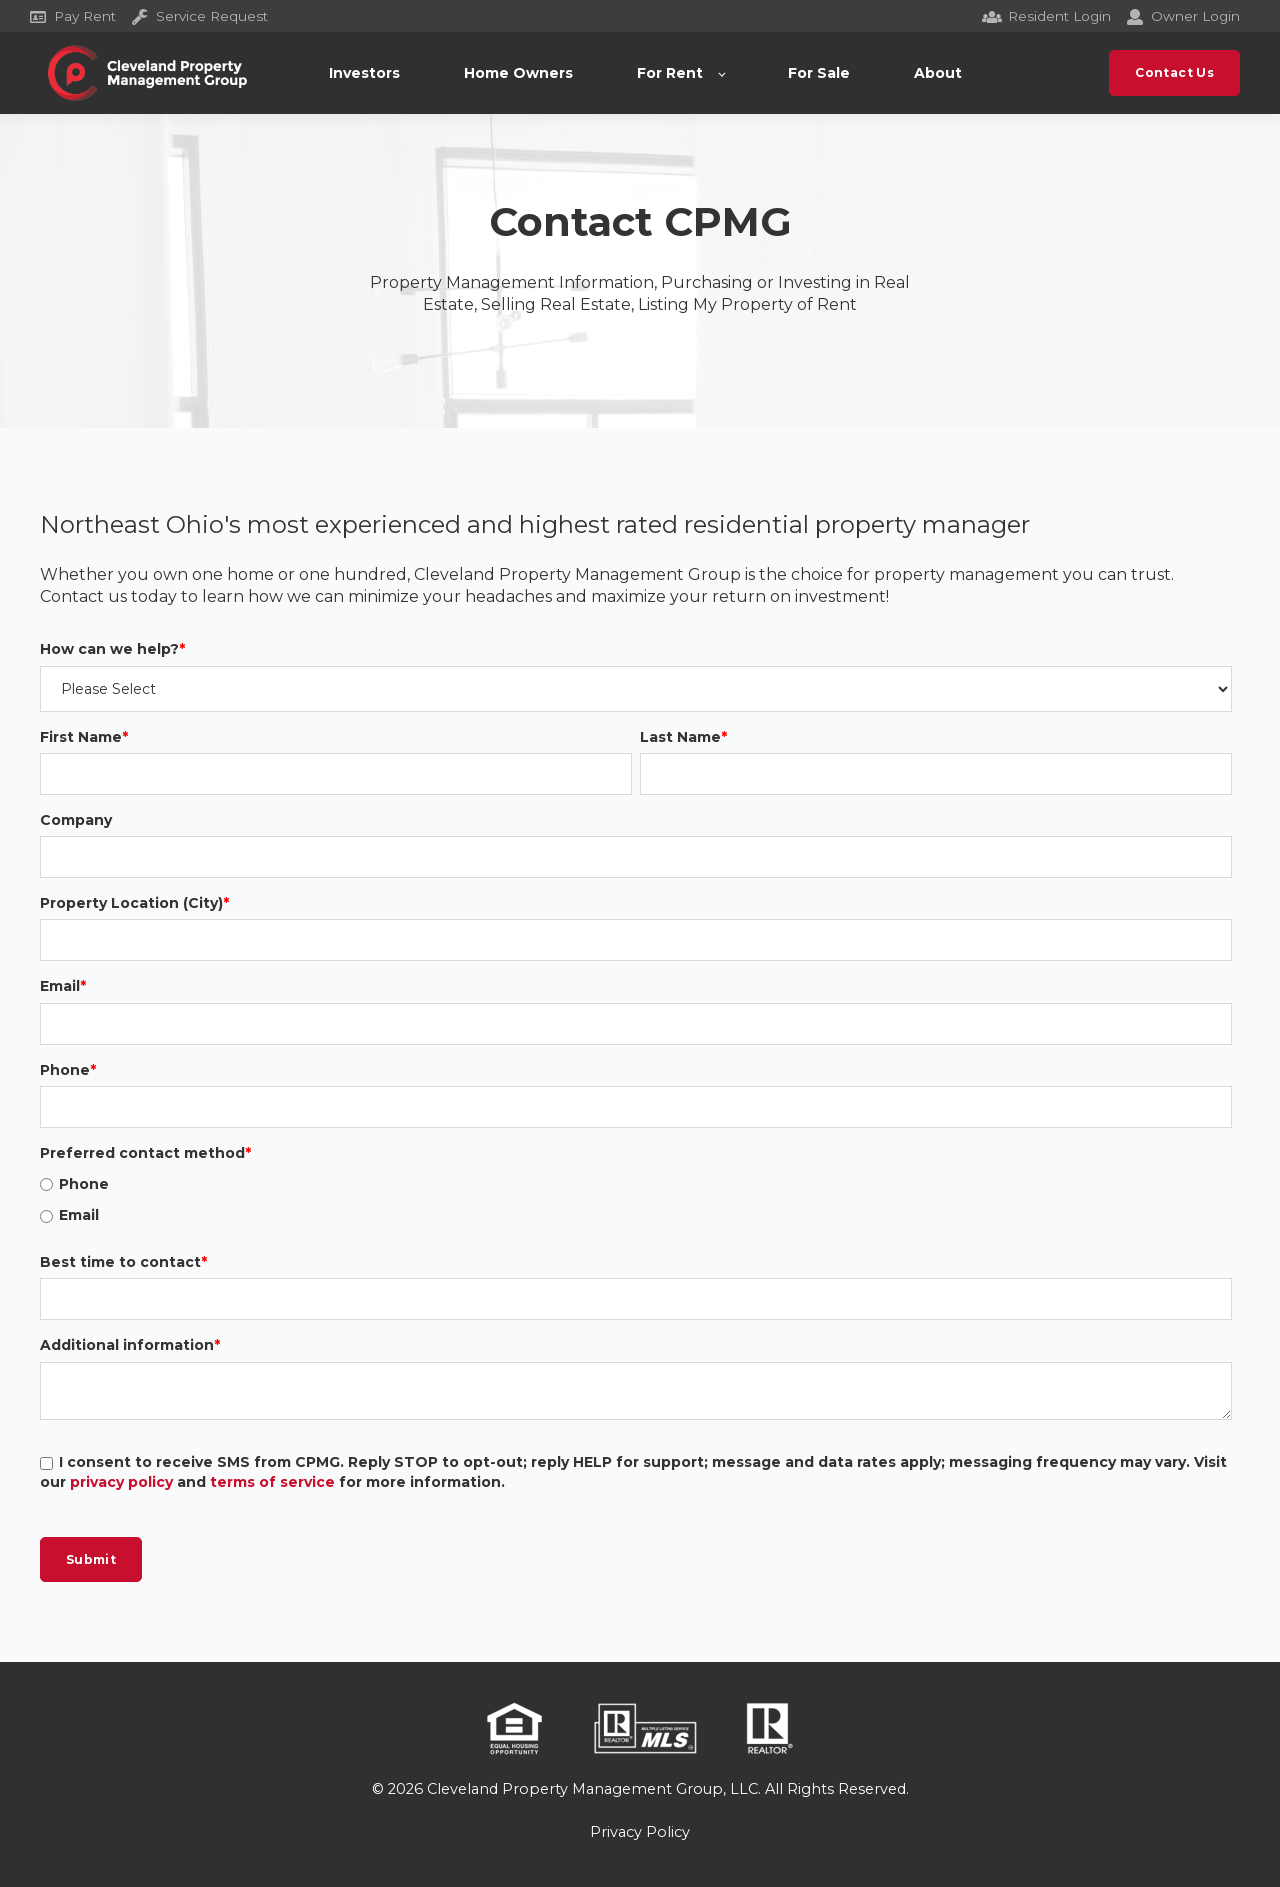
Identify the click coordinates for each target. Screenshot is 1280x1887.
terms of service (272, 1483)
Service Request (200, 16)
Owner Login (1183, 16)
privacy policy (121, 1483)
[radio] (636, 1185)
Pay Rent (73, 16)
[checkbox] (636, 1200)
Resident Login (1047, 16)
